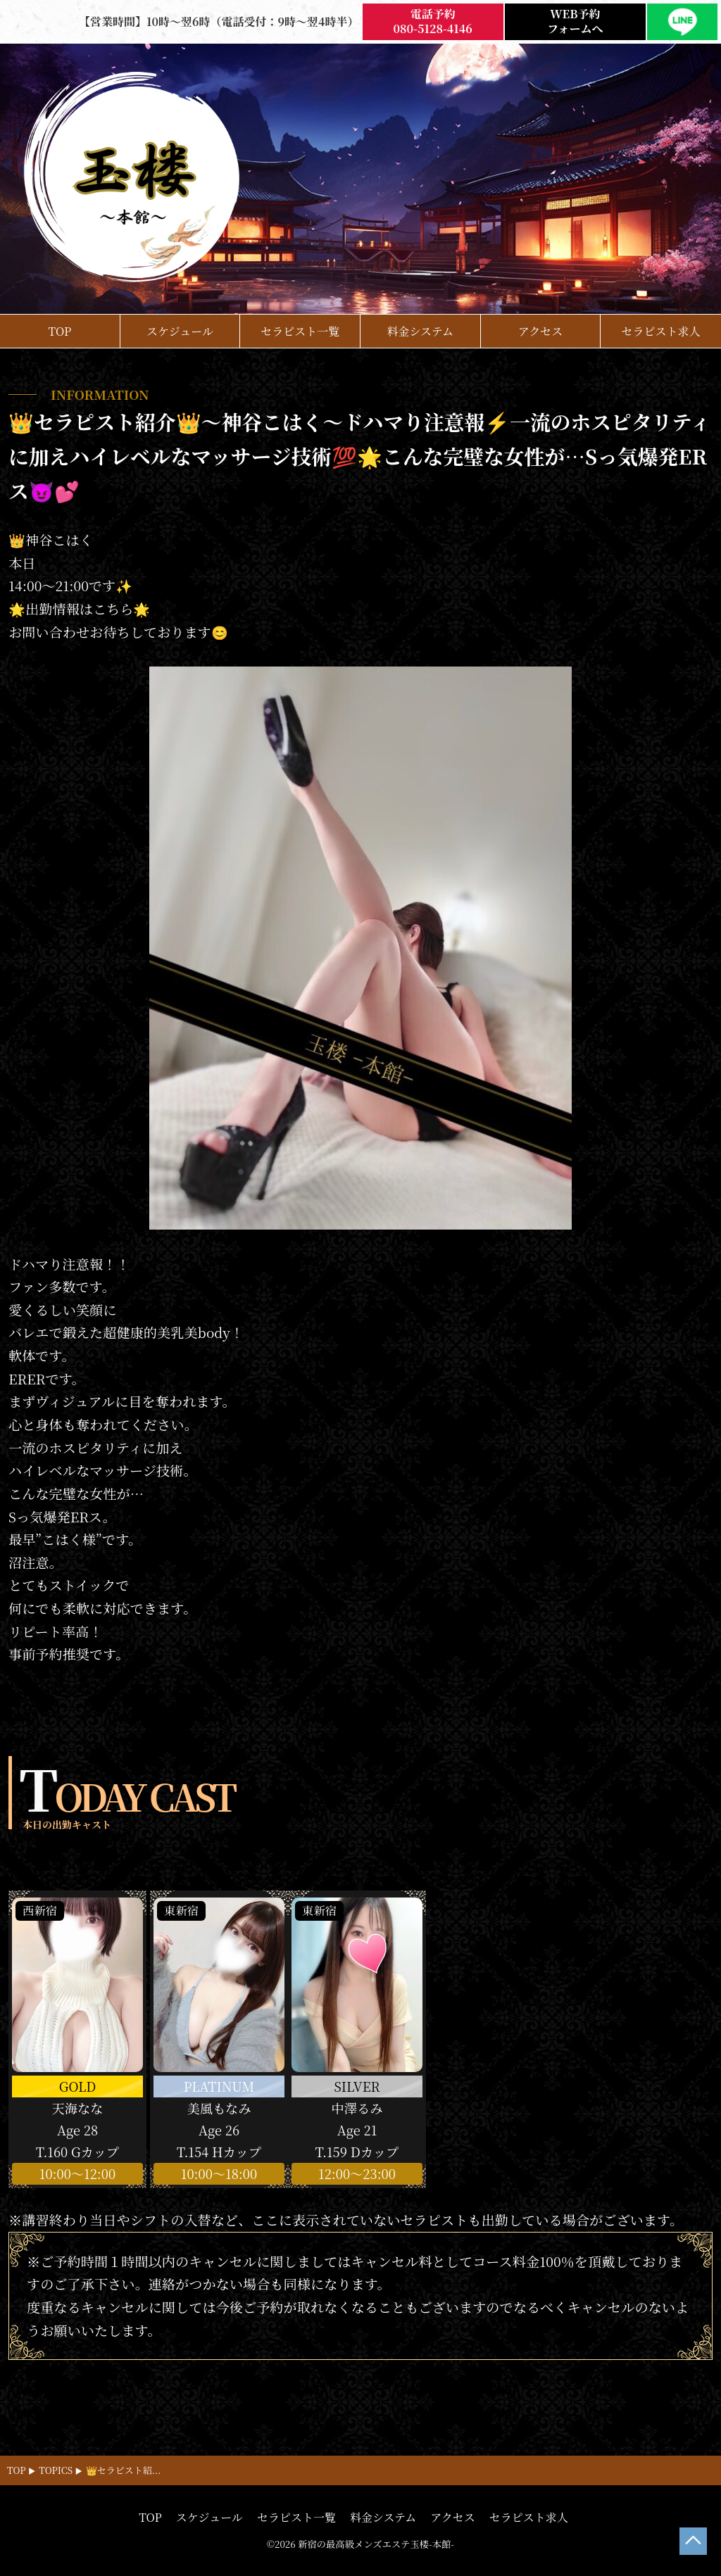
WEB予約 (575, 22)
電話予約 (433, 22)
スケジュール (179, 331)
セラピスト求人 (661, 331)
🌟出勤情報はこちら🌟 (79, 608)
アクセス (540, 331)
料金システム (420, 331)
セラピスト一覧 (300, 331)
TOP (59, 331)
